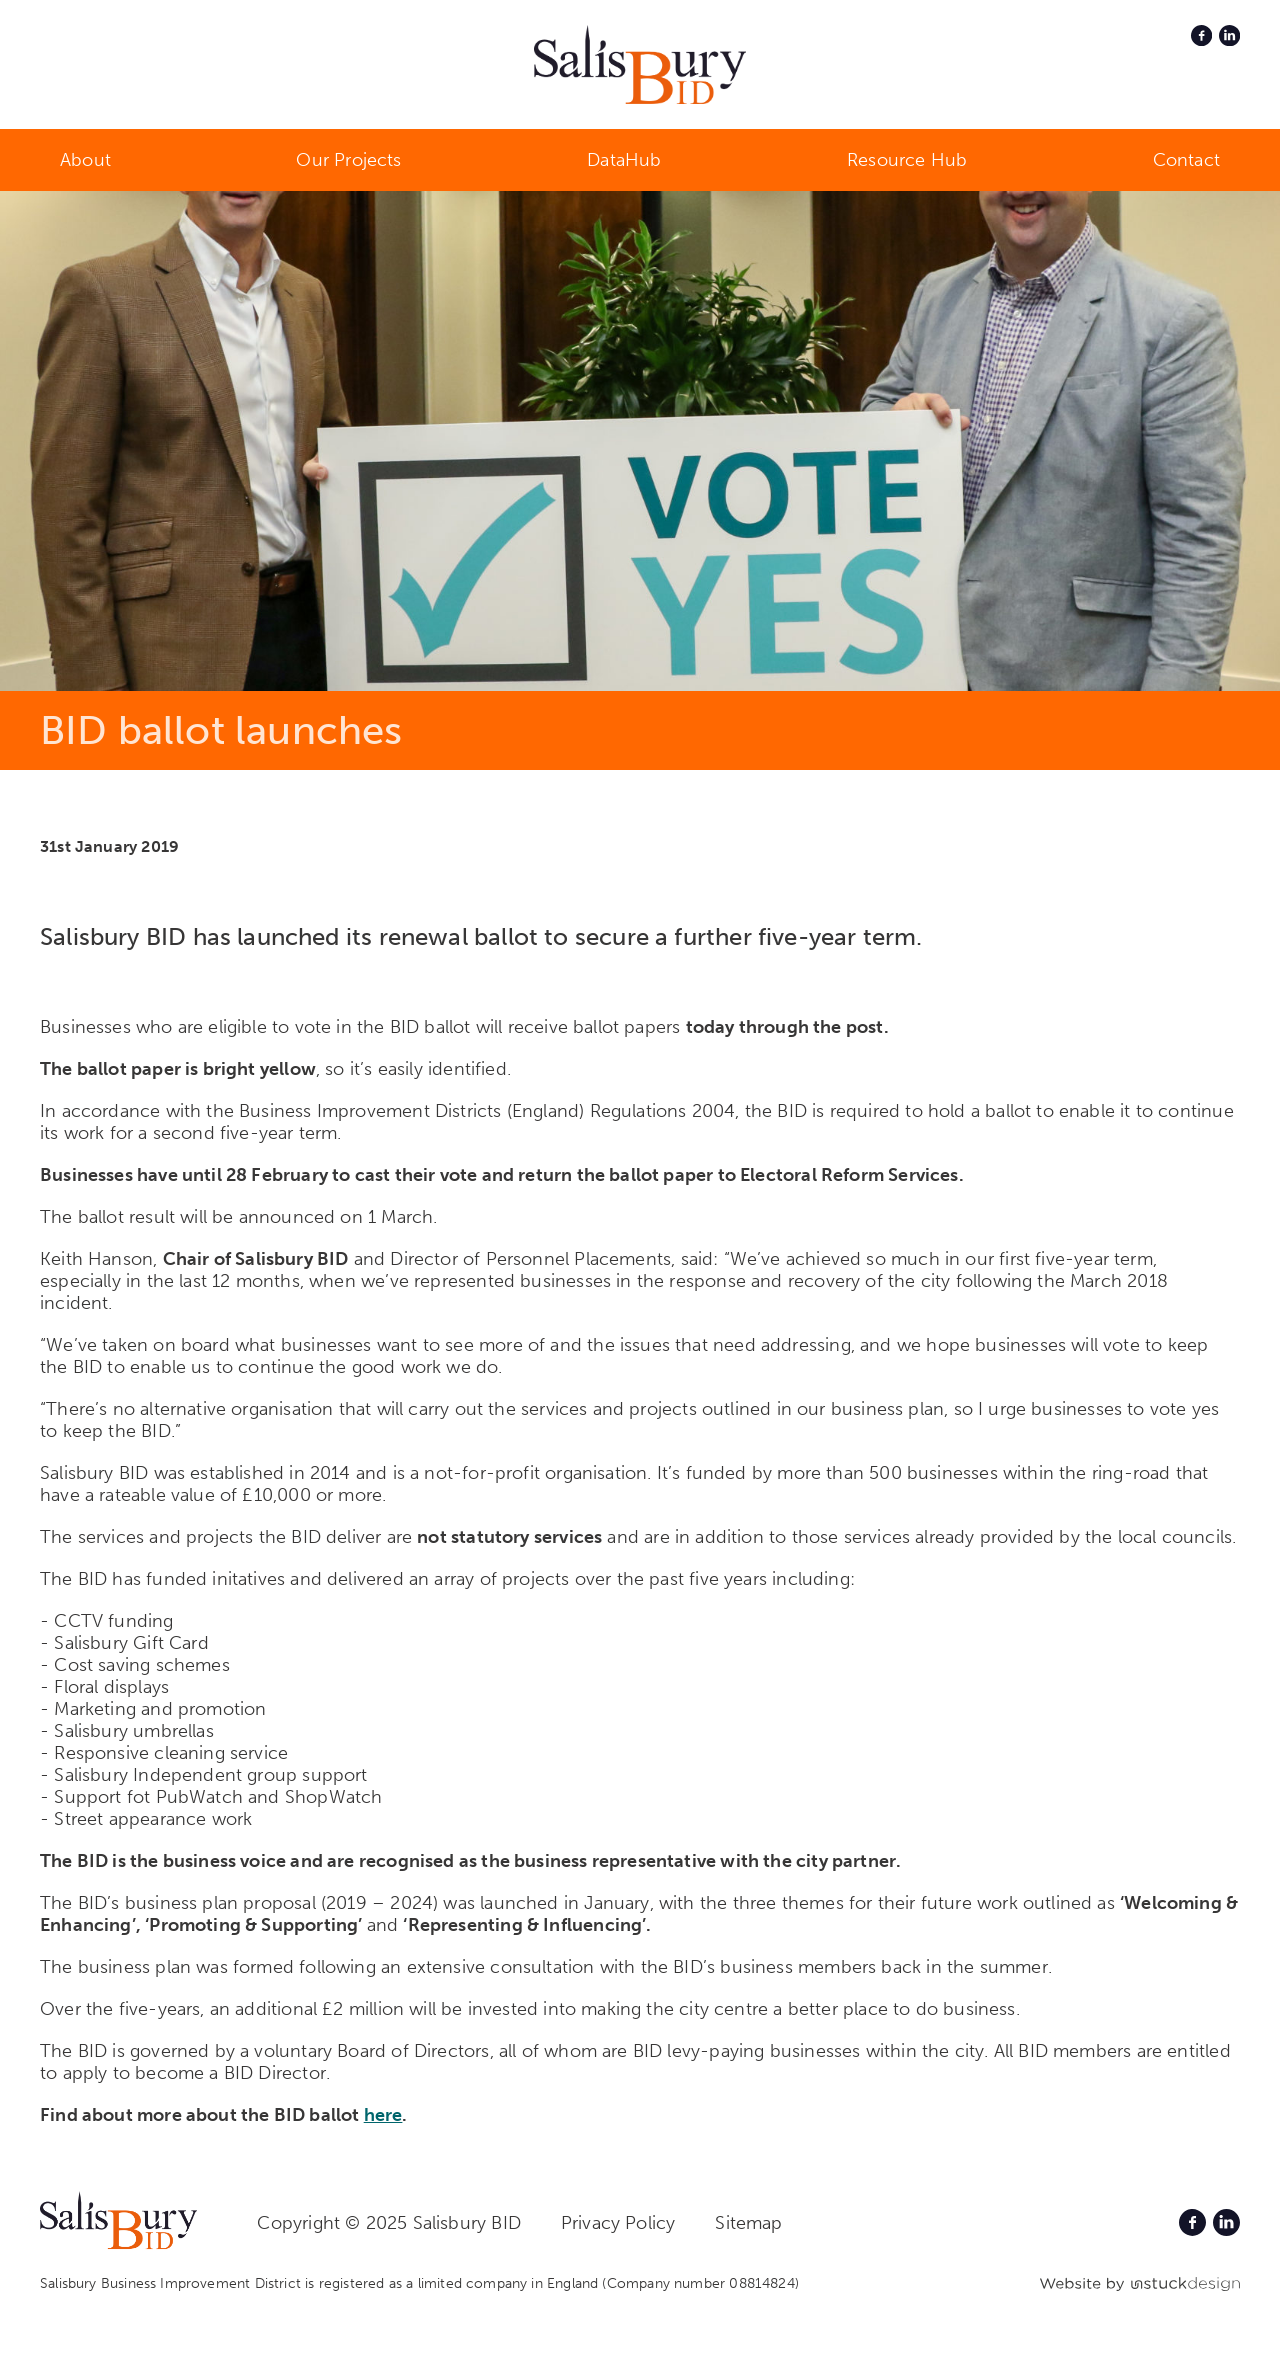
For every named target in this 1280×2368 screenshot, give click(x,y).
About (85, 160)
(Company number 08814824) (700, 2283)
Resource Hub (907, 160)
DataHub (624, 160)
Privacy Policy (618, 2223)
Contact (1186, 160)
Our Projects (348, 160)
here (383, 2115)
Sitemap (748, 2223)
